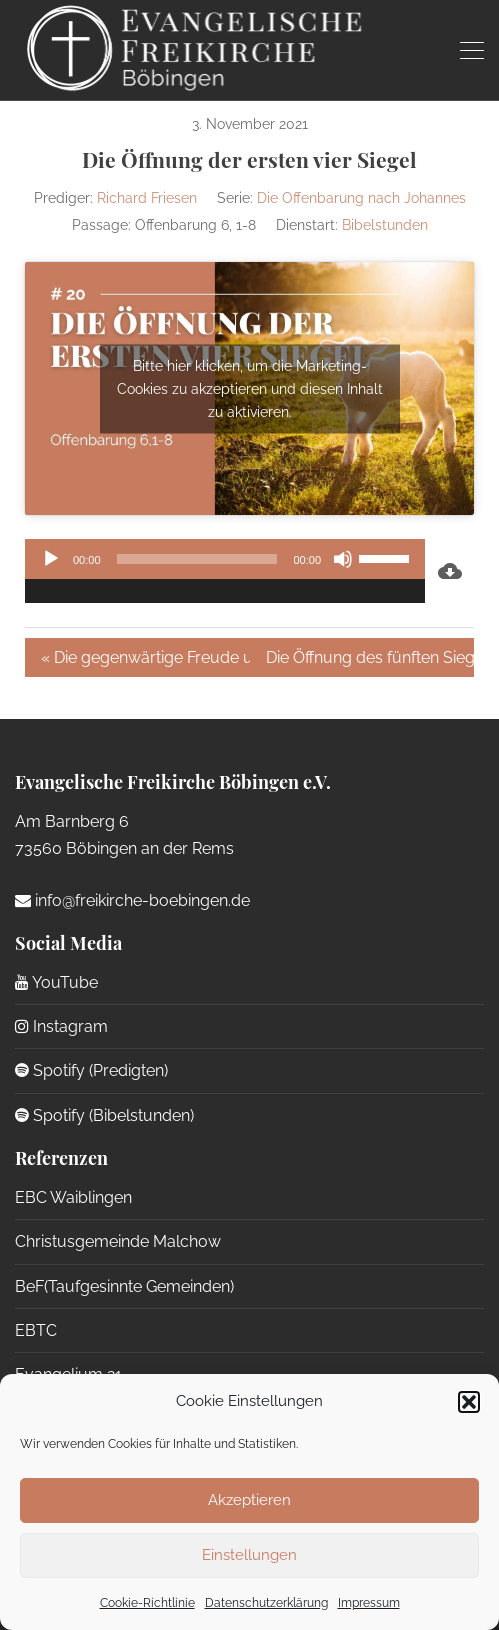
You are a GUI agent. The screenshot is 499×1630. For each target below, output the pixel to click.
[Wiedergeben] (51, 559)
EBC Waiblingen (73, 1197)
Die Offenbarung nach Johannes (361, 198)
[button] (469, 1402)
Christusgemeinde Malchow (118, 1241)
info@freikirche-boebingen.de (132, 900)
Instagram (61, 1026)
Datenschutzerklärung (266, 1603)
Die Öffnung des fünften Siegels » (370, 657)
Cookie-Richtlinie (147, 1603)
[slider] (197, 559)
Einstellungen (249, 1555)
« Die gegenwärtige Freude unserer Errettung (145, 657)
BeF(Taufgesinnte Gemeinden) (124, 1286)
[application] (225, 571)
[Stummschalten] (343, 559)
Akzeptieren (249, 1500)
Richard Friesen (147, 198)
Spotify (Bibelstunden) (104, 1115)
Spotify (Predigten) (91, 1070)
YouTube (56, 982)
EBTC (36, 1330)
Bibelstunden (385, 225)
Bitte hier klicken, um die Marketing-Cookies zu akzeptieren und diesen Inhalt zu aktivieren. (250, 388)
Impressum (369, 1603)
